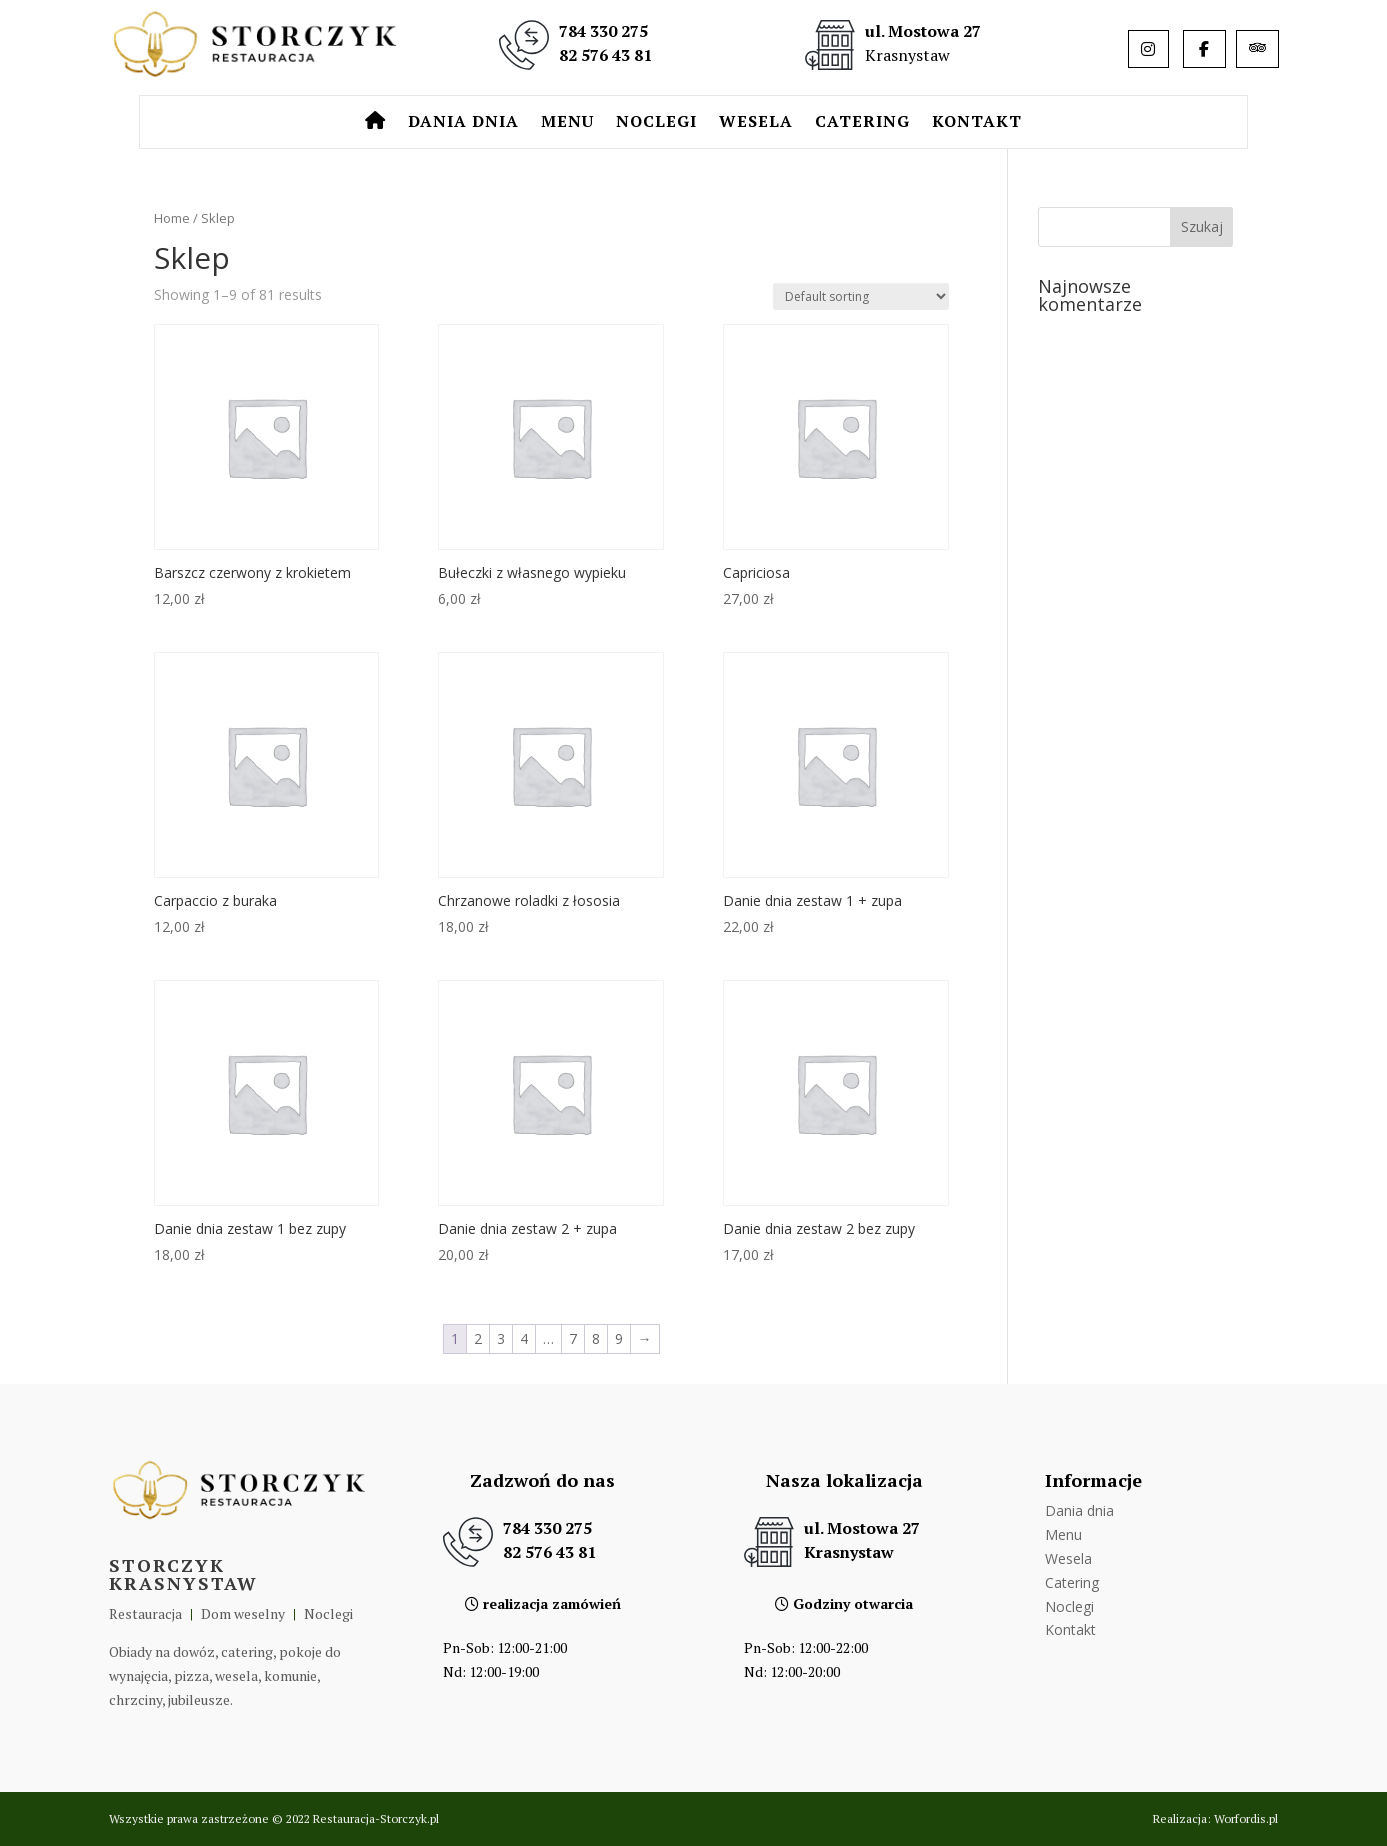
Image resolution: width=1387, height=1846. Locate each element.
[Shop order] (861, 296)
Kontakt (977, 123)
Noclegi (656, 123)
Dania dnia (463, 123)
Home (172, 218)
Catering (862, 123)
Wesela (756, 123)
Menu (567, 123)
